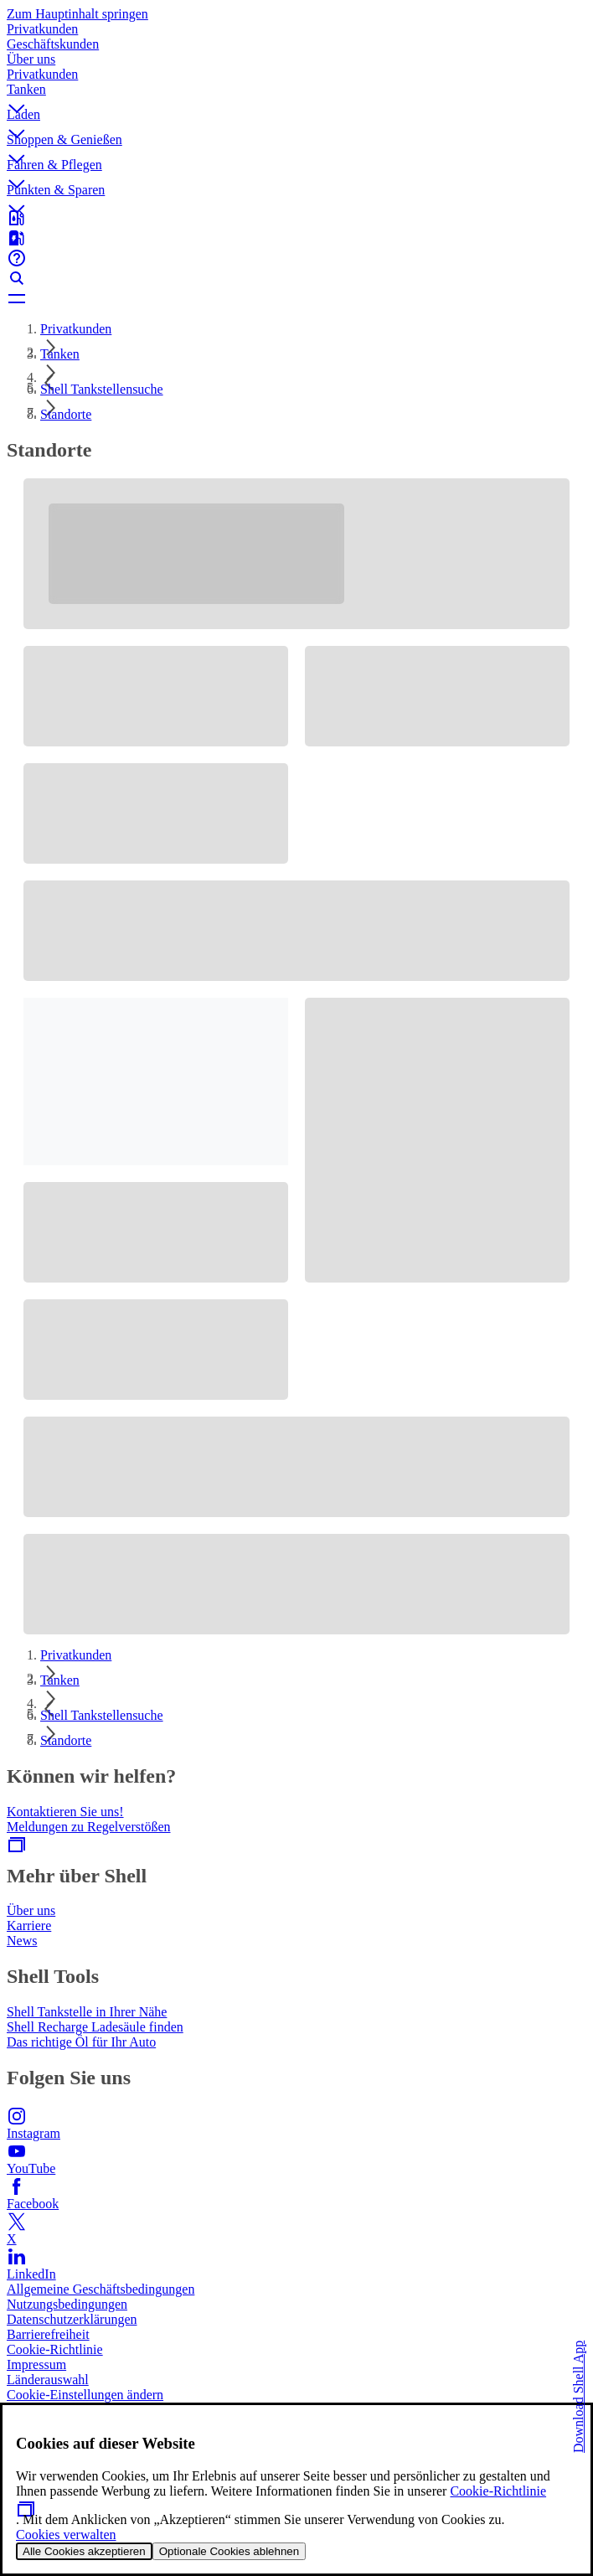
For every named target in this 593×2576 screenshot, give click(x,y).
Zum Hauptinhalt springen (77, 14)
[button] (296, 94)
